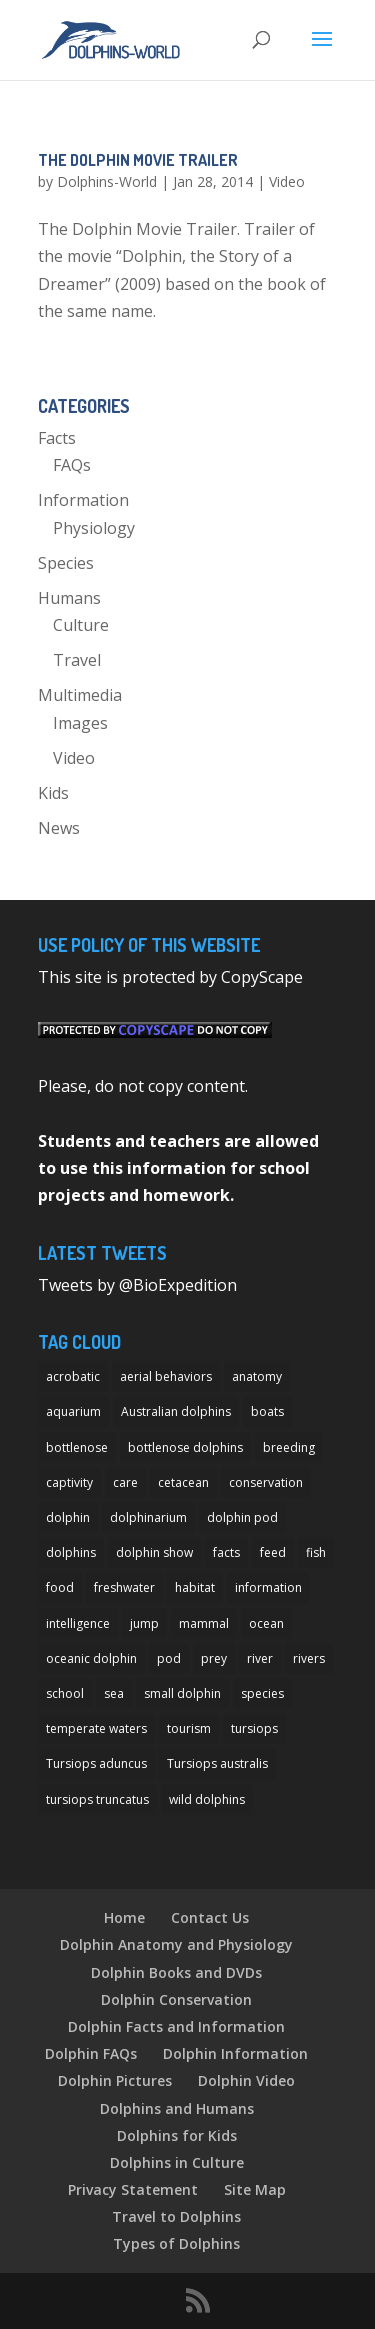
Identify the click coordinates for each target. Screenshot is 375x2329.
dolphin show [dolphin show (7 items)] (154, 1552)
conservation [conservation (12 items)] (266, 1482)
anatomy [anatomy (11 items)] (257, 1376)
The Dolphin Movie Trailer (138, 160)
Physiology (94, 528)
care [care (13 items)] (125, 1482)
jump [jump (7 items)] (144, 1623)
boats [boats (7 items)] (267, 1411)
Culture (81, 625)
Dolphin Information (235, 2053)
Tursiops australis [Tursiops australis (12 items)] (217, 1763)
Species (66, 563)
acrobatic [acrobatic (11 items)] (73, 1376)
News (59, 828)
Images (80, 723)
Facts (57, 438)
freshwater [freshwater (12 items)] (124, 1587)
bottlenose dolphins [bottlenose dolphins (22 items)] (185, 1447)
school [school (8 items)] (65, 1693)
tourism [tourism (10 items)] (189, 1728)
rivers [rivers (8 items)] (309, 1658)
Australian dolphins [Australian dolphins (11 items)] (176, 1411)
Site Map (255, 2189)
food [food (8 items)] (60, 1587)
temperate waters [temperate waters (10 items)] (96, 1728)
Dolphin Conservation (176, 1999)
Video (287, 181)
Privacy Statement (133, 2189)
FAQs (72, 465)
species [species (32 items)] (262, 1693)
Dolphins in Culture (177, 2162)
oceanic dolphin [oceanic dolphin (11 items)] (91, 1658)
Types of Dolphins (176, 2243)
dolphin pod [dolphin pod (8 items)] (242, 1517)
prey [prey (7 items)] (214, 1658)
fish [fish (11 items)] (316, 1552)
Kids (53, 793)
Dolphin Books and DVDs (176, 1972)
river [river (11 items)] (260, 1658)
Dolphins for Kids (177, 2135)
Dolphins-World (107, 181)
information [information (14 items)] (268, 1587)
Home (124, 1917)
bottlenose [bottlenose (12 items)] (77, 1447)
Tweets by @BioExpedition (137, 1285)
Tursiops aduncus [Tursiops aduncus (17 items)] (96, 1763)
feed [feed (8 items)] (273, 1552)
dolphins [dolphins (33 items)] (71, 1552)
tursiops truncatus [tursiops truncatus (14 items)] (97, 1799)
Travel (77, 660)
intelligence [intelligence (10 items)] (78, 1623)
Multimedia (80, 695)
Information (83, 500)
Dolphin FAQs (91, 2053)
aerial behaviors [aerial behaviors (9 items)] (166, 1376)
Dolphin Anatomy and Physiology (176, 1944)
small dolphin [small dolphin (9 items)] (182, 1693)
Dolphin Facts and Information (176, 2026)
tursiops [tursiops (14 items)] (254, 1728)
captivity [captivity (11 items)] (69, 1482)
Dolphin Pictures (115, 2080)
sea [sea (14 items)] (114, 1693)
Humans (69, 598)
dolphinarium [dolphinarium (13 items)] (148, 1517)
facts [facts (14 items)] (226, 1552)
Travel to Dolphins (176, 2216)
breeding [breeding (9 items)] (289, 1447)
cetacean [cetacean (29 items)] (183, 1482)
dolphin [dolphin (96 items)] (68, 1517)
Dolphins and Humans (177, 2108)
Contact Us (210, 1917)
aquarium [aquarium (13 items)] (73, 1411)
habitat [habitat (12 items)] (195, 1587)
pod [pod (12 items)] (169, 1658)
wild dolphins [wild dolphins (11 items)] (207, 1799)
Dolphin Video (246, 2080)
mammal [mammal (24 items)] (204, 1623)
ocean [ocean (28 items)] (266, 1623)
